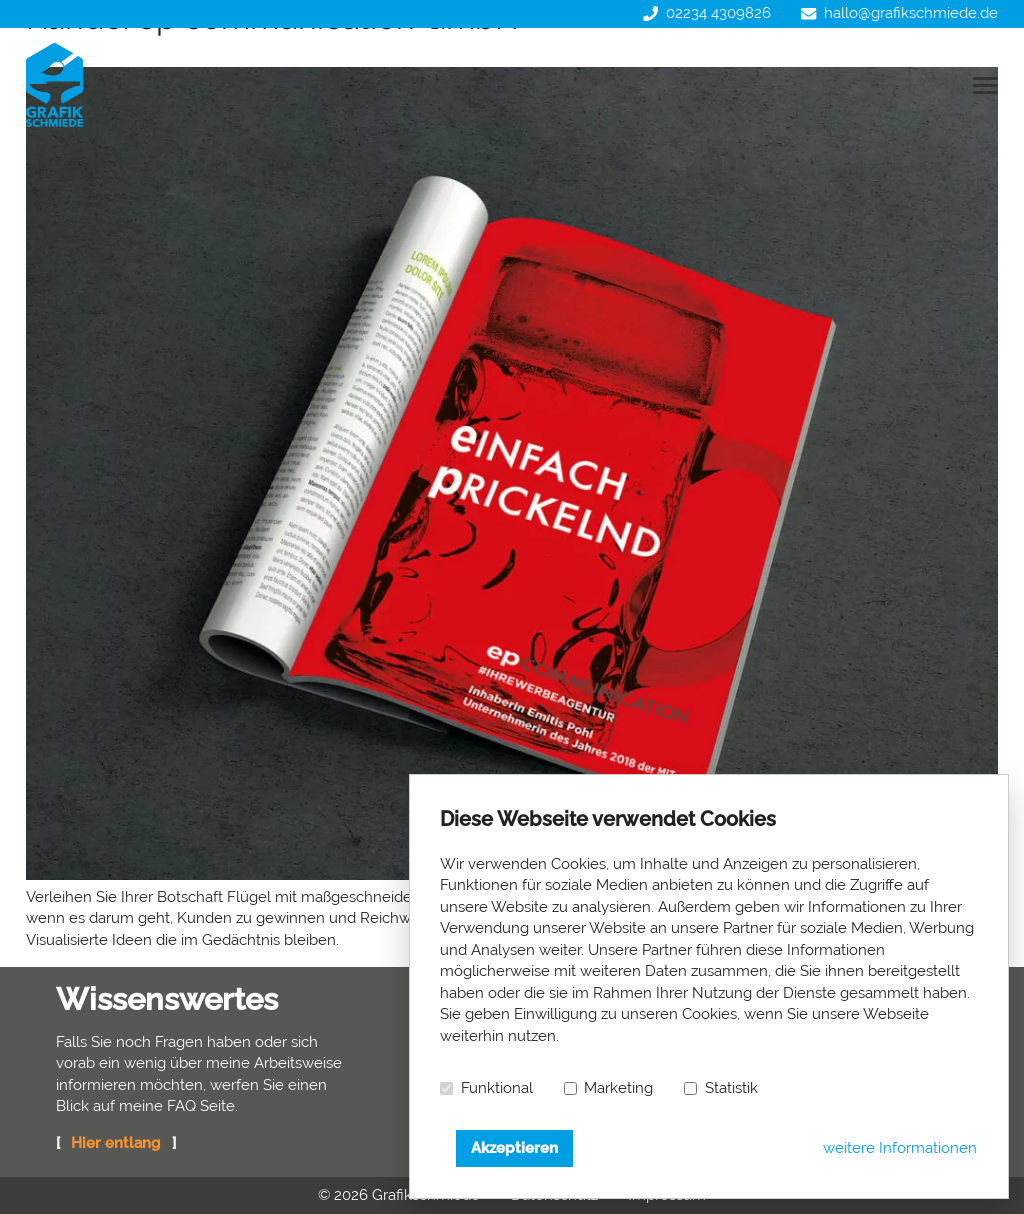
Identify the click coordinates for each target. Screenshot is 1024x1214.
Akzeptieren (514, 1148)
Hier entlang (115, 1143)
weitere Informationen (900, 1148)
